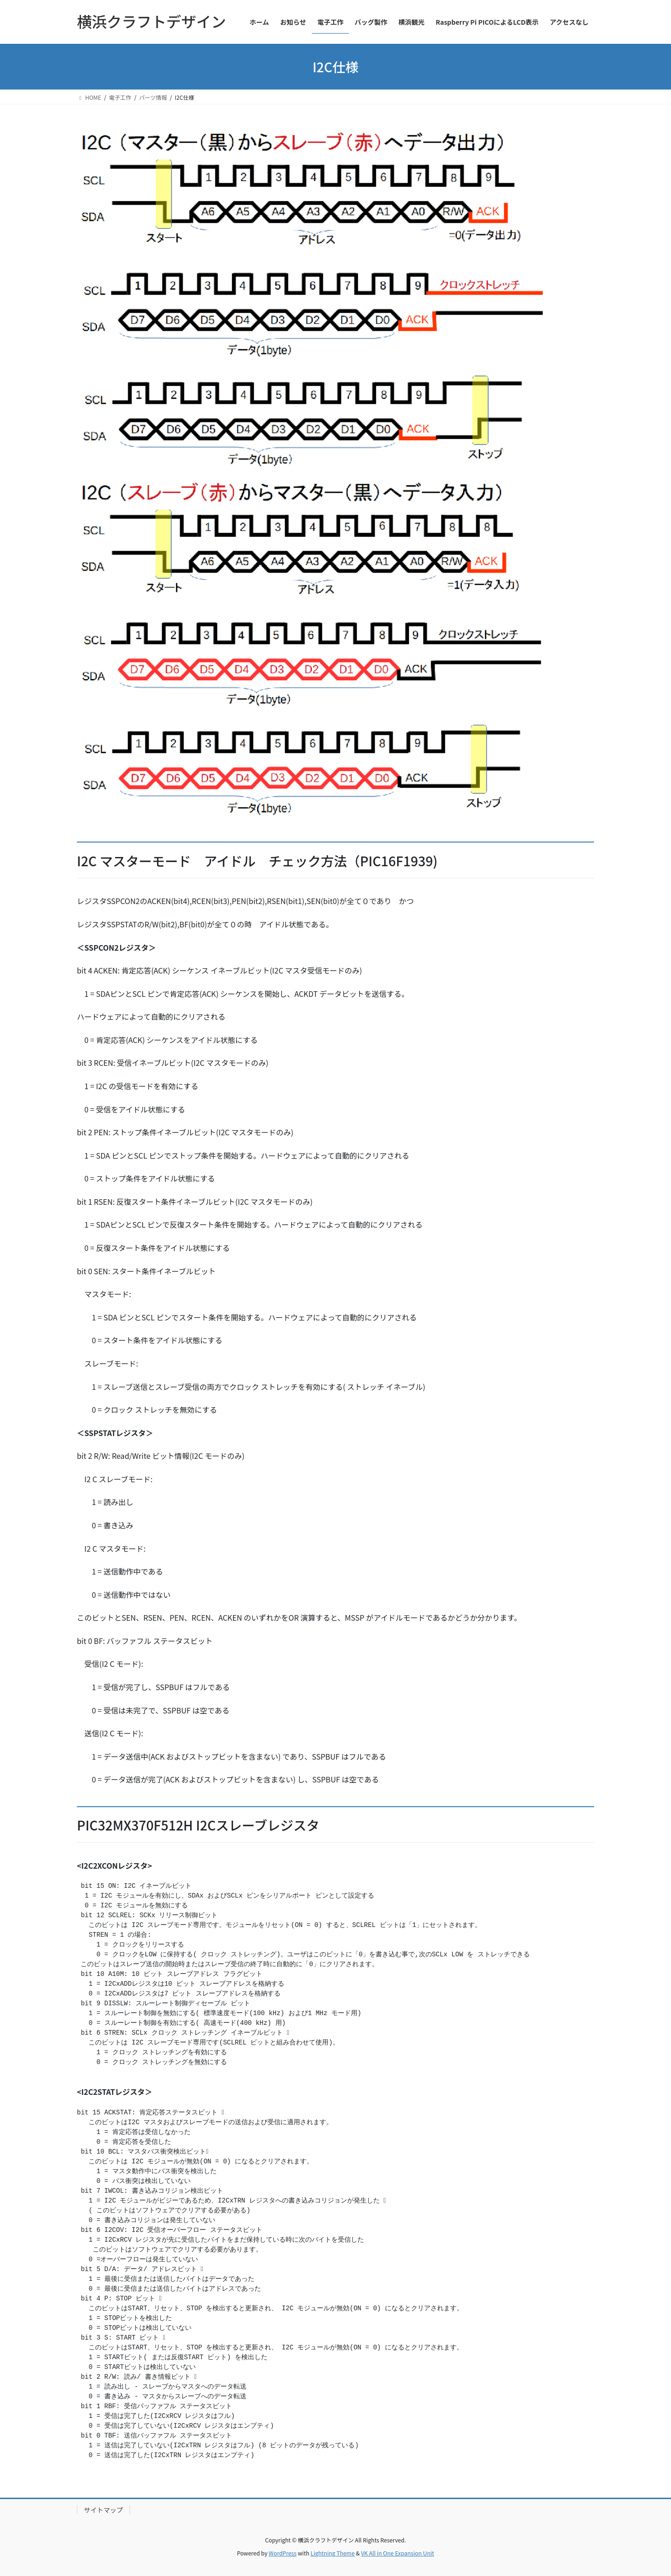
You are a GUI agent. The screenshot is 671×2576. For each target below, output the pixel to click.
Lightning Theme (332, 2553)
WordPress (283, 2553)
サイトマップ (103, 2509)
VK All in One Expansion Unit (397, 2553)
